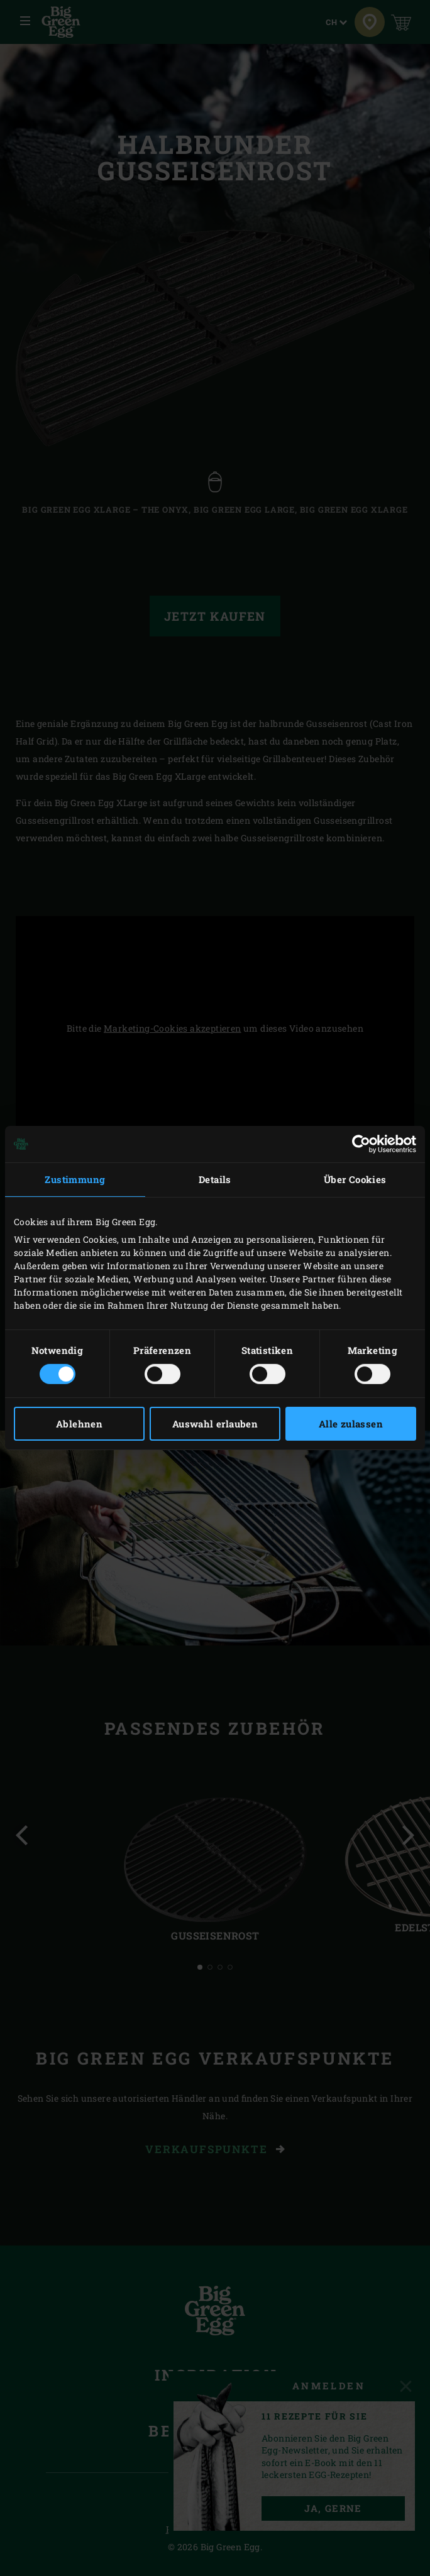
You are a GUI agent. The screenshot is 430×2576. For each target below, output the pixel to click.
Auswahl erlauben (215, 1423)
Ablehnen (79, 1423)
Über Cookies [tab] (355, 1179)
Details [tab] (215, 1179)
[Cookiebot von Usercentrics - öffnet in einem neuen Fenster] (361, 1144)
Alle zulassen (351, 1423)
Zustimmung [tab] (75, 1179)
